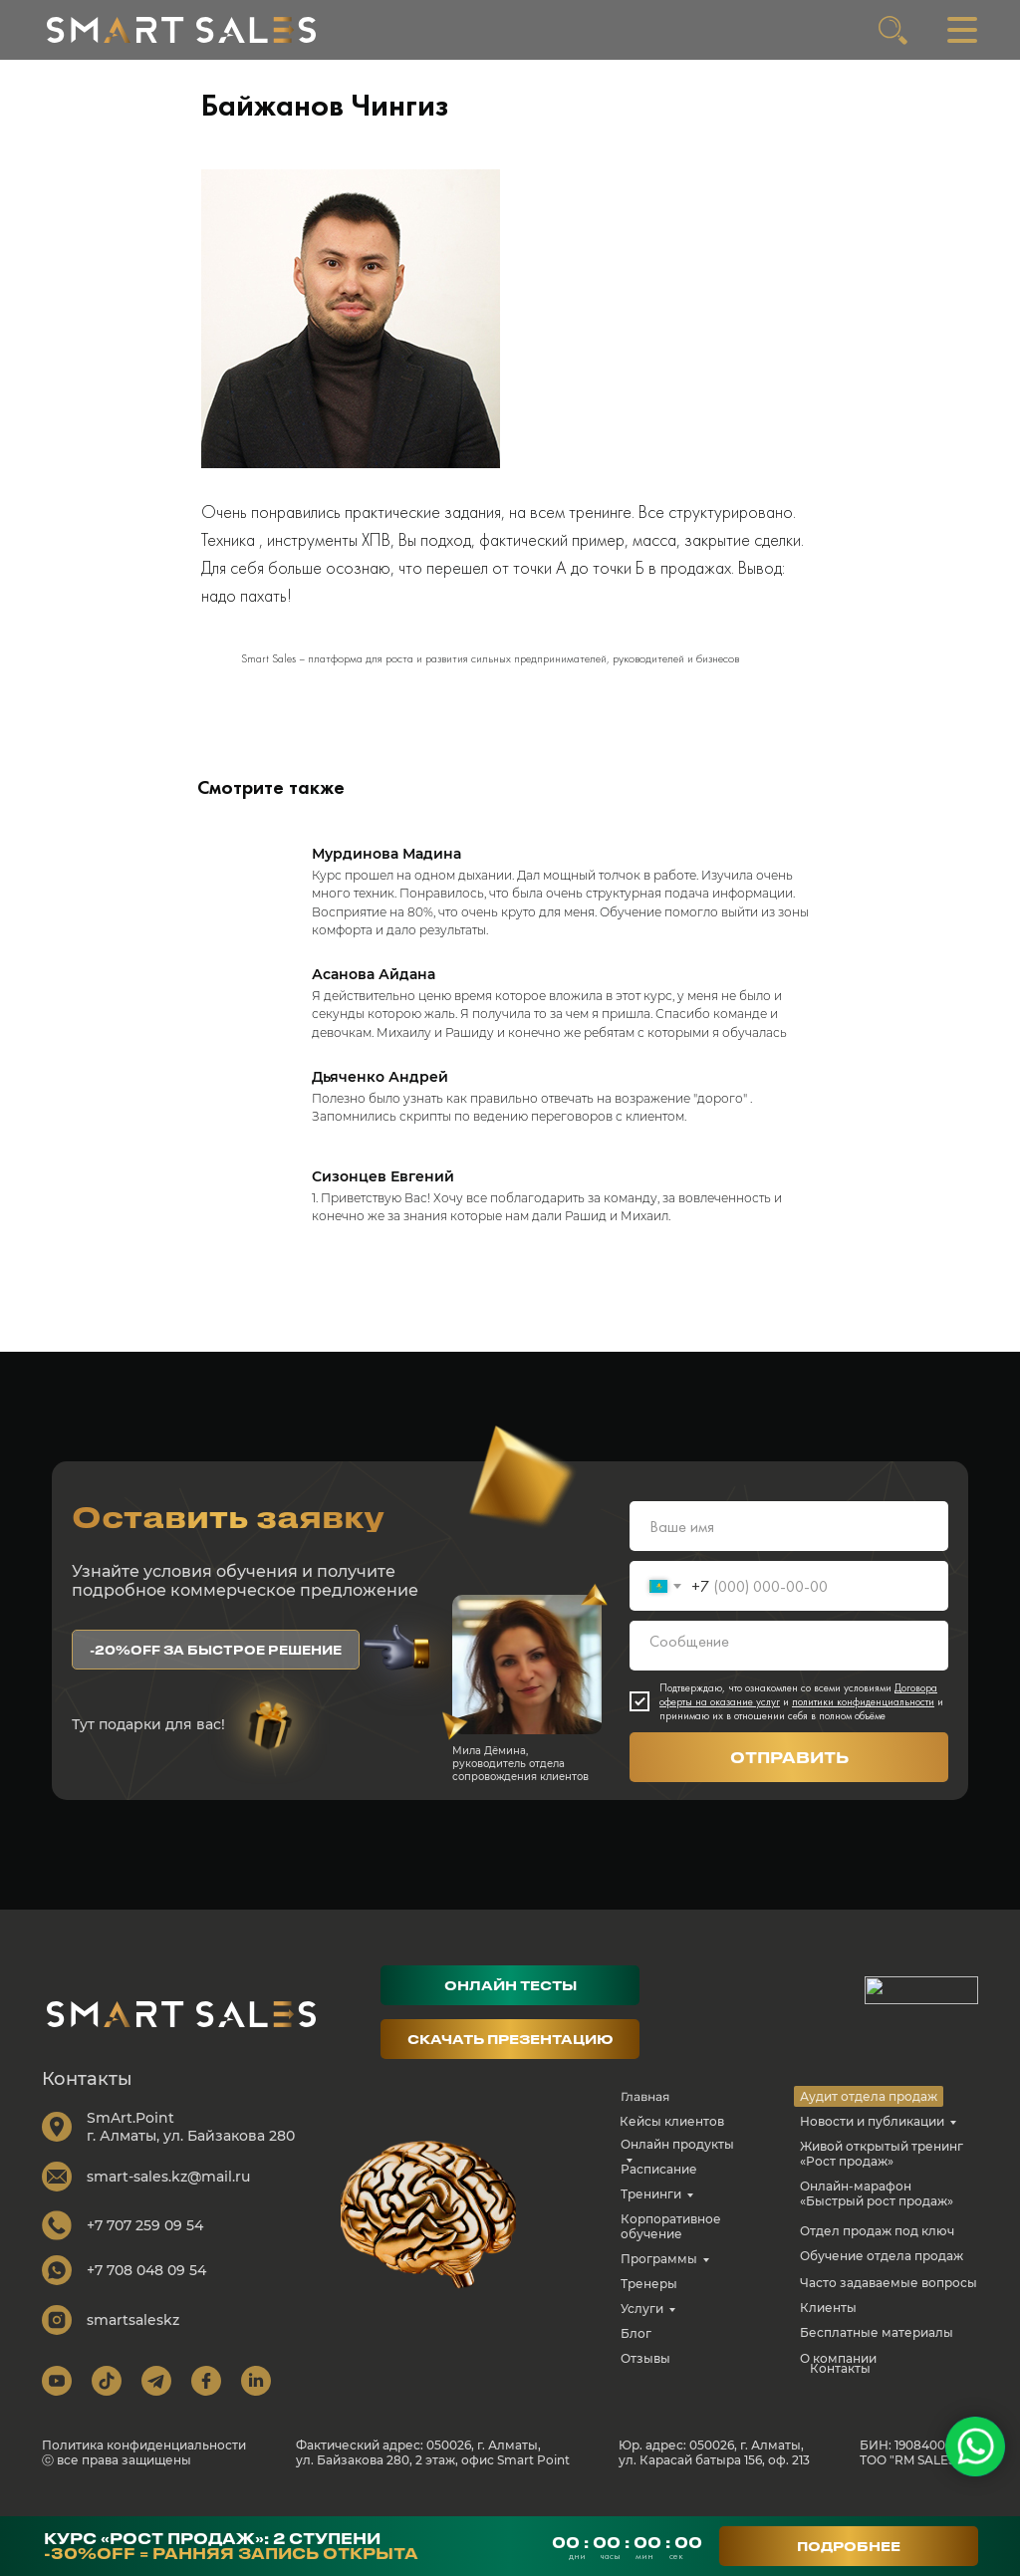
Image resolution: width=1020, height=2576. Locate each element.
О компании (838, 2377)
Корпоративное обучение (671, 2245)
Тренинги (651, 2212)
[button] (216, 1668)
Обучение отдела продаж (881, 2274)
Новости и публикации (872, 2140)
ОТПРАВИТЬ (789, 1776)
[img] (181, 30)
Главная (645, 2115)
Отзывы (645, 2377)
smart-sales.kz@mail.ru (168, 2195)
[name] (789, 1545)
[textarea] (789, 1664)
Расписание (659, 2188)
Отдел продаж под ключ (877, 2249)
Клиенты (828, 2326)
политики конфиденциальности (863, 1720)
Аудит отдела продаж (868, 2115)
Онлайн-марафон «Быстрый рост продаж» (876, 2212)
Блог (636, 2352)
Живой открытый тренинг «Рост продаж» (881, 2173)
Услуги (642, 2327)
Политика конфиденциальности (144, 2463)
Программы (659, 2277)
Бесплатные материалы (876, 2351)
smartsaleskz (133, 2339)
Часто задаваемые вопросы (888, 2301)
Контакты (840, 2387)
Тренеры (649, 2302)
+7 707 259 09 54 (145, 2244)
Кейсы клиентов (672, 2140)
